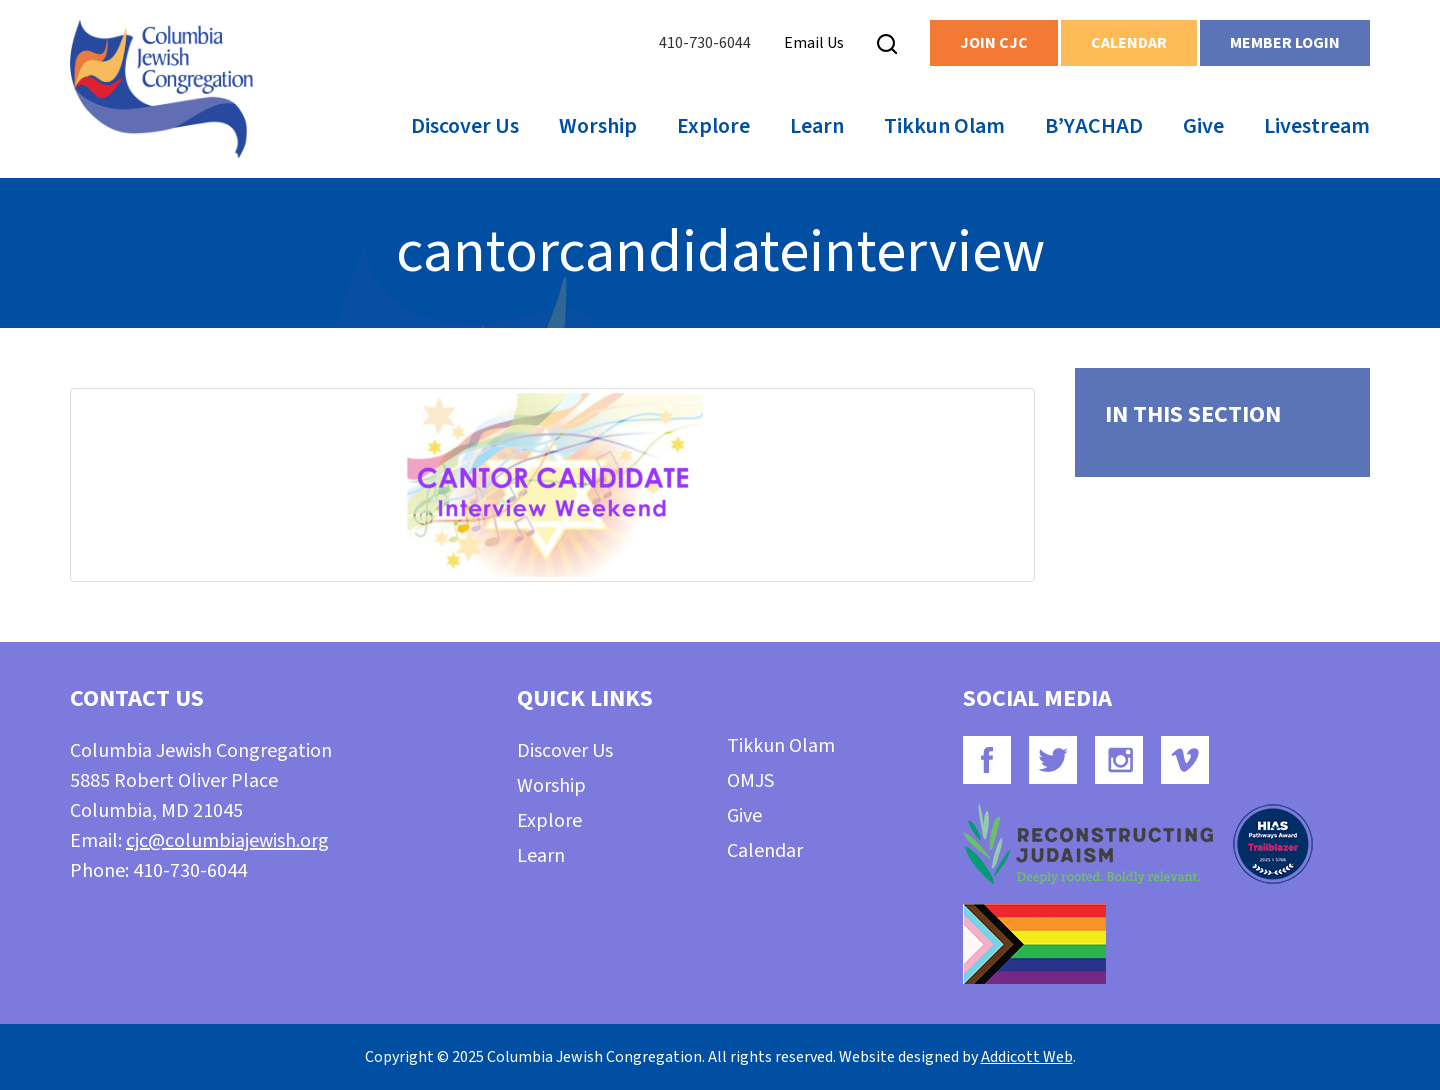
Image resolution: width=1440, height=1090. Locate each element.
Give (1203, 126)
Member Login (1285, 43)
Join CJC (994, 43)
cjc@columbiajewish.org (227, 841)
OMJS (750, 781)
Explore (713, 126)
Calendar (1129, 43)
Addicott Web (1027, 1057)
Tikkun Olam (944, 126)
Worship (598, 126)
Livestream (1317, 126)
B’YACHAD (1094, 126)
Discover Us (465, 126)
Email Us (814, 43)
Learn (817, 126)
